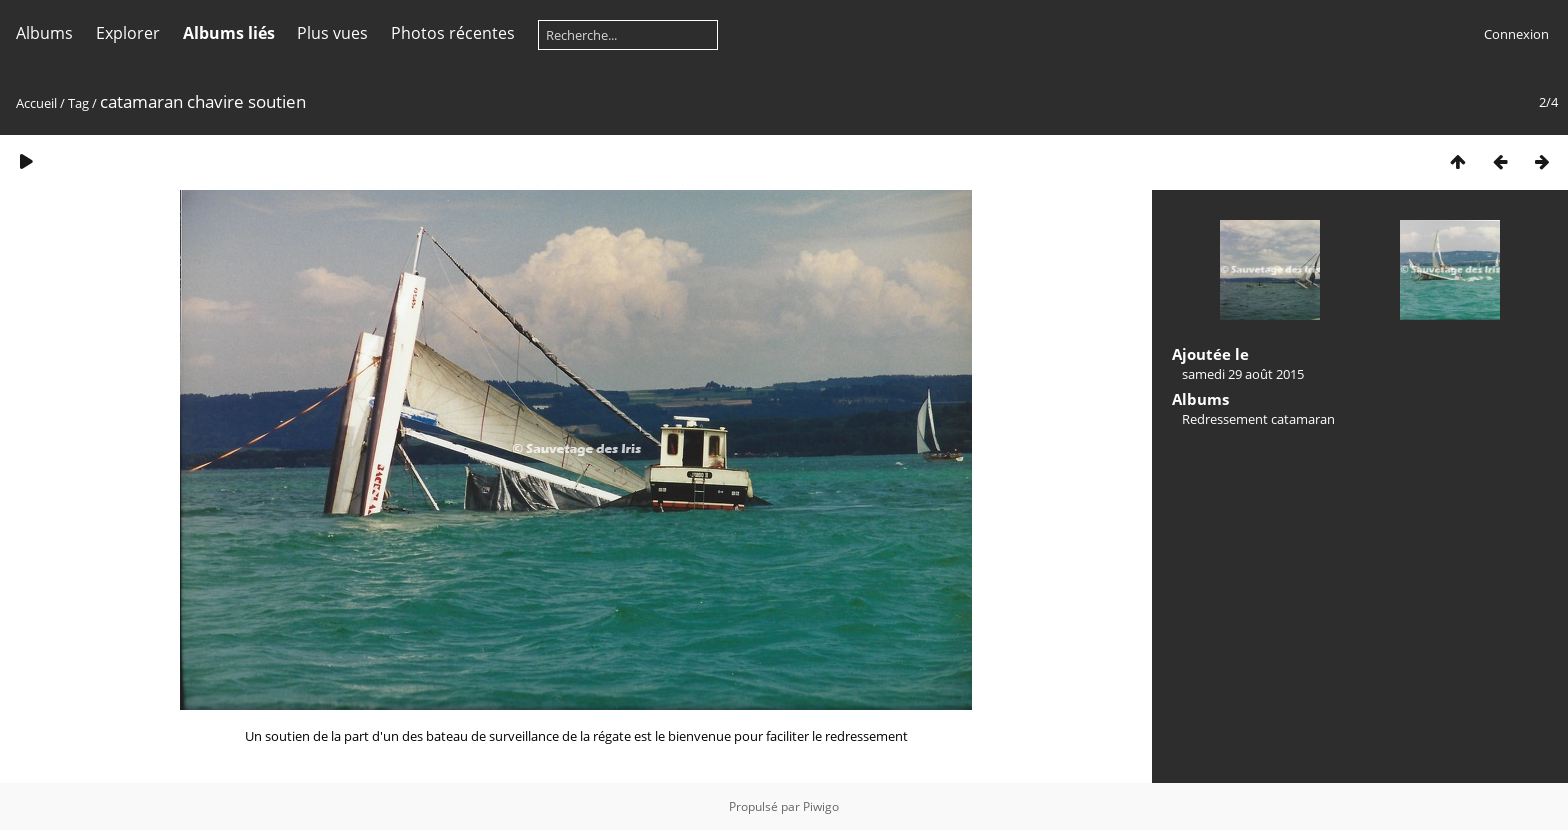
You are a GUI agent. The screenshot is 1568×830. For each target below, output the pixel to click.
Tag (78, 103)
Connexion (1516, 34)
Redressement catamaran (1258, 419)
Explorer (128, 33)
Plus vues (332, 33)
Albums (44, 33)
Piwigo (821, 806)
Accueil (36, 103)
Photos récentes (453, 33)
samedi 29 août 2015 (1243, 374)
